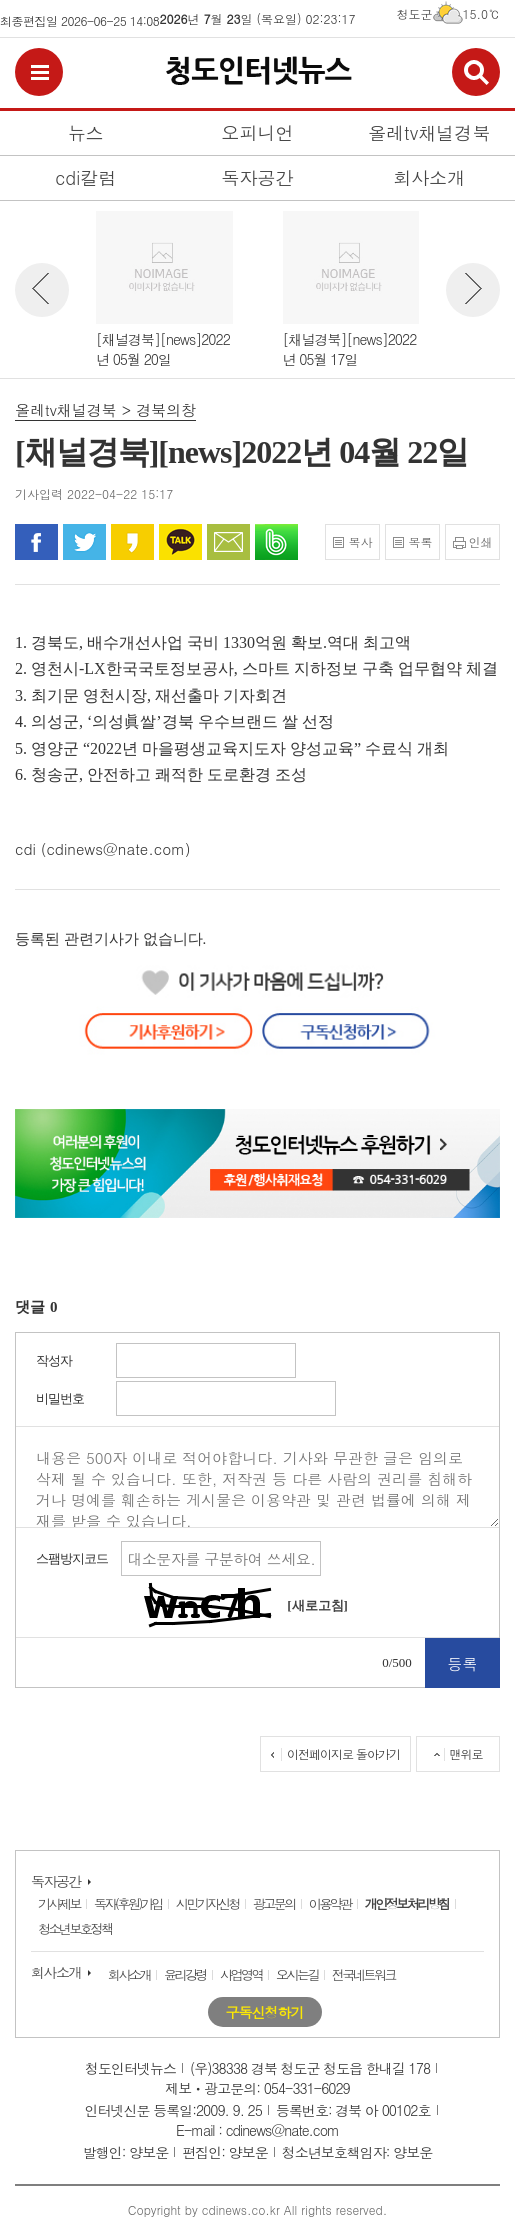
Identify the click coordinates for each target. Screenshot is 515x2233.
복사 (360, 541)
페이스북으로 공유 (36, 542)
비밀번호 (60, 1398)
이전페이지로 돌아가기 (343, 1753)
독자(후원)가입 (128, 1903)
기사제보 (59, 1903)
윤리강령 (185, 1974)
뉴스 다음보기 (473, 290)
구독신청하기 (265, 2012)
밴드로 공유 (276, 542)
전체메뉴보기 (39, 72)
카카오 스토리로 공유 (132, 542)
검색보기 (476, 72)
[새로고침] (317, 1605)
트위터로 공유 (84, 542)
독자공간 (56, 1881)
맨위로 (466, 1753)
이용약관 (330, 1903)
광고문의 (274, 1903)
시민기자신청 (207, 1903)
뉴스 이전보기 (42, 290)
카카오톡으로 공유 (180, 542)
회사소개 (56, 1972)
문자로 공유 (228, 542)
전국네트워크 (363, 1974)
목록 (420, 541)
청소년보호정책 (75, 1928)
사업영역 (241, 1974)
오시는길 (297, 1974)
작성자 (54, 1360)
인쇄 (481, 541)
